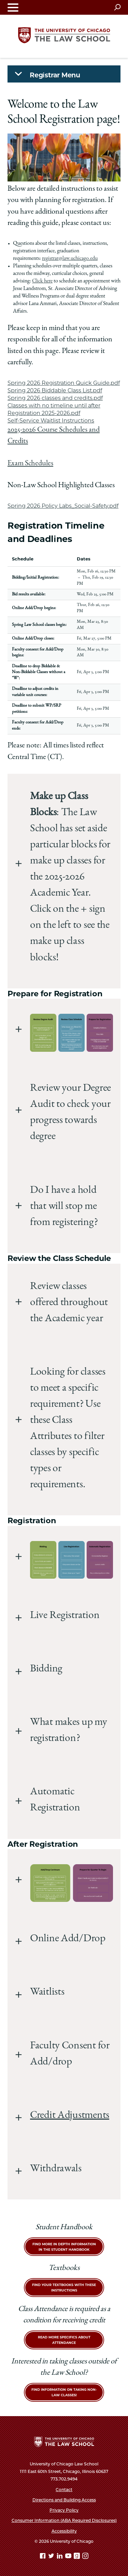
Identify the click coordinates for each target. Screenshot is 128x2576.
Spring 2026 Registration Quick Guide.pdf (64, 383)
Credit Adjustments (69, 2115)
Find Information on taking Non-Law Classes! (64, 2392)
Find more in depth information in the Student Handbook (64, 2246)
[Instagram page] (85, 2557)
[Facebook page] (43, 2557)
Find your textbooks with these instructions (64, 2287)
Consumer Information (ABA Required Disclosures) (64, 2520)
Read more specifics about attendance (64, 2340)
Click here (42, 281)
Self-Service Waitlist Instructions (51, 420)
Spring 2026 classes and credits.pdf (55, 398)
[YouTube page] (69, 2557)
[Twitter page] (52, 2557)
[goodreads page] (77, 2557)
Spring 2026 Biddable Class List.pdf (55, 390)
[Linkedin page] (60, 2557)
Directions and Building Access (64, 2499)
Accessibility (64, 2531)
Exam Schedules (30, 463)
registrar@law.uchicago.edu (70, 259)
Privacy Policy (64, 2510)
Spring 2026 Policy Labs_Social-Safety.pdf (63, 506)
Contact (64, 2489)
